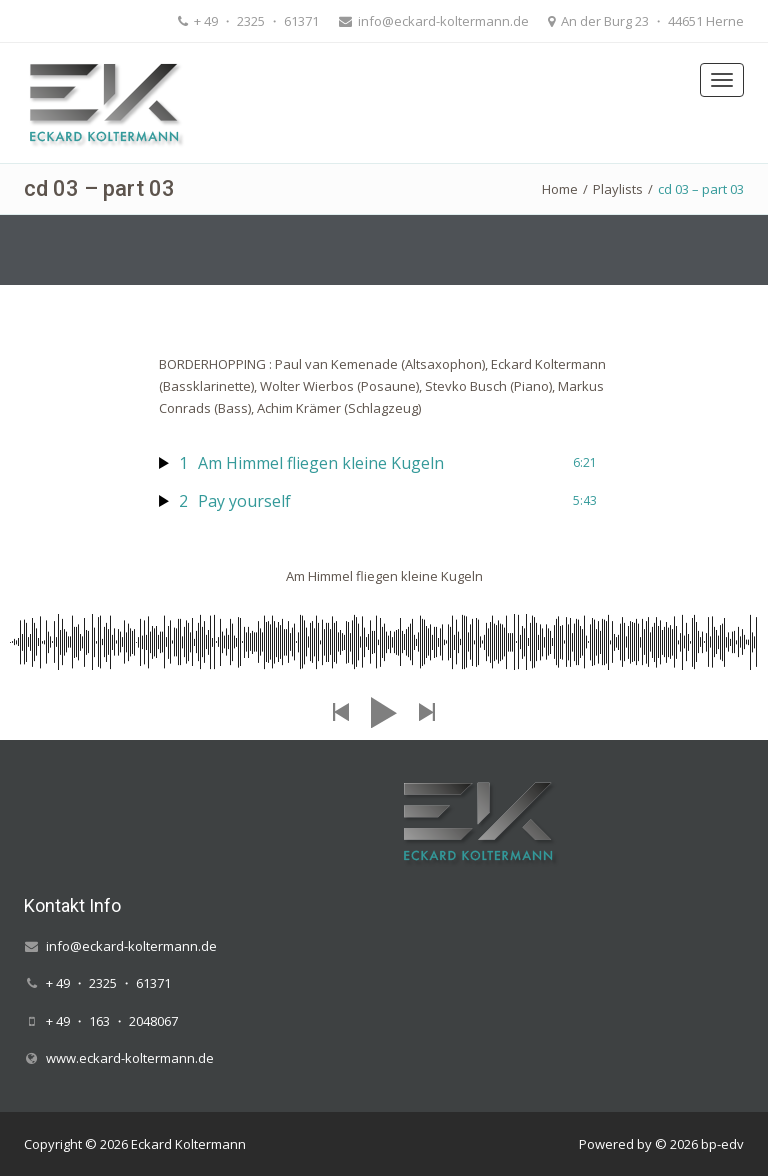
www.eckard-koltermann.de (130, 1058)
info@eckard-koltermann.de (442, 21)
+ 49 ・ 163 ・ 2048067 (112, 1021)
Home (560, 189)
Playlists (618, 189)
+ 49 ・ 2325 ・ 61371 (255, 21)
